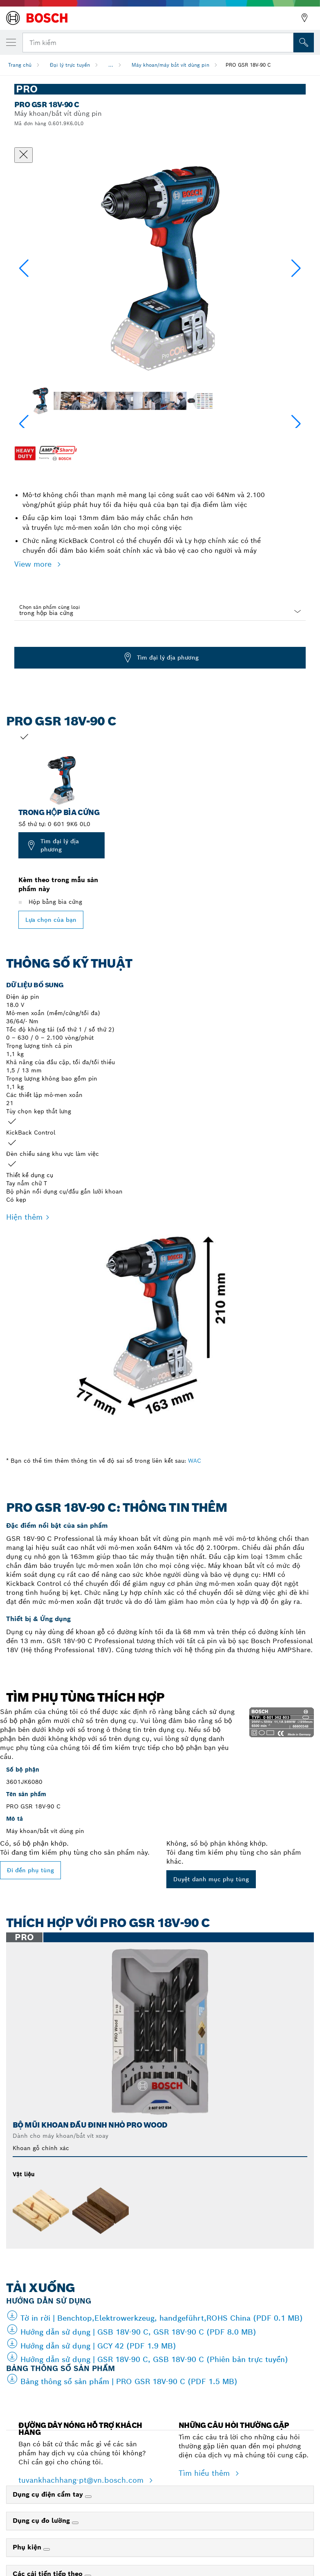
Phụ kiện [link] (28, 2547)
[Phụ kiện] (46, 2549)
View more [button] (34, 564)
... (110, 65)
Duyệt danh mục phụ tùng (211, 1879)
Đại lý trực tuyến (70, 65)
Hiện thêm (24, 1217)
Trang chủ (19, 65)
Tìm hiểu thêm (205, 2473)
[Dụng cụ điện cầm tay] (88, 2496)
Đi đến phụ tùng (30, 1870)
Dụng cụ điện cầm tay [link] (49, 2494)
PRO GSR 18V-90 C (248, 65)
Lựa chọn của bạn (50, 919)
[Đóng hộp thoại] (23, 155)
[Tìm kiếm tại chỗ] (303, 42)
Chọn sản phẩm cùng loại (49, 607)
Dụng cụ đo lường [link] (42, 2520)
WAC (194, 1460)
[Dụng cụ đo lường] (75, 2523)
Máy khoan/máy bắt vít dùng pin (170, 65)
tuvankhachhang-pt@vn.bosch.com (82, 2480)
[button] (296, 268)
